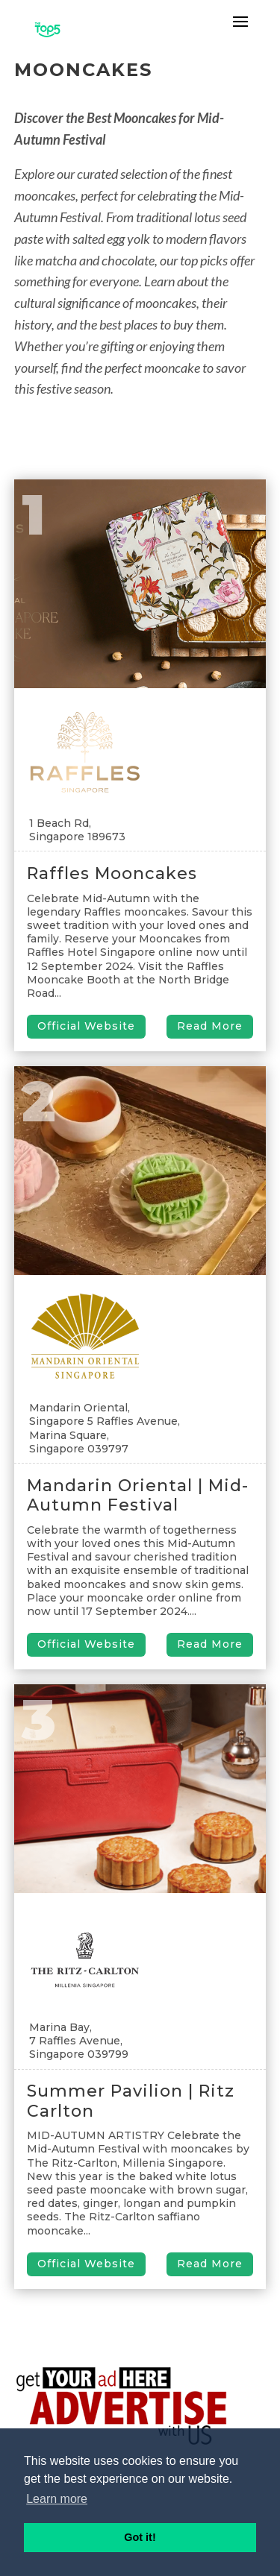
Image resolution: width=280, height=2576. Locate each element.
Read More (210, 1026)
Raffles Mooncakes (112, 873)
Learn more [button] (56, 2498)
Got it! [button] (139, 2537)
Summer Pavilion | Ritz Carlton (130, 2100)
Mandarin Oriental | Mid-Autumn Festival (138, 1495)
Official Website (86, 1026)
